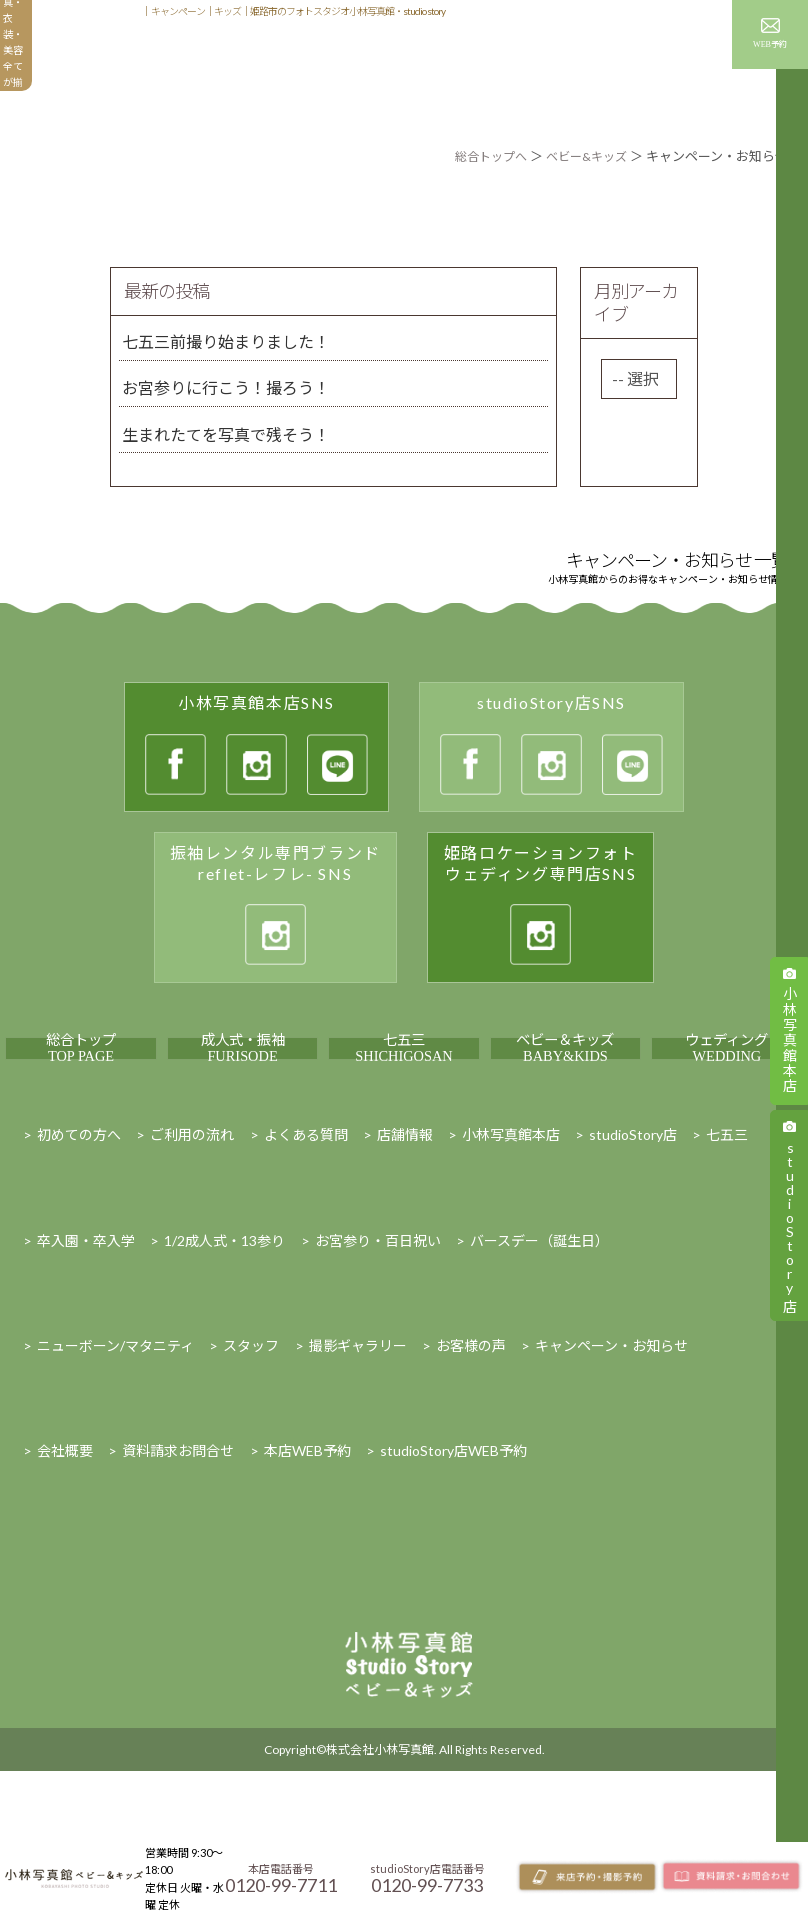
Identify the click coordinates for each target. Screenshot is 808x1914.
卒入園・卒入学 (86, 1333)
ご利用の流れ (192, 1227)
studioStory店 (633, 1227)
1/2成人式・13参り (224, 1333)
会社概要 (65, 1543)
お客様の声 (530, 65)
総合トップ (81, 1095)
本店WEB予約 (307, 1543)
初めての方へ (241, 65)
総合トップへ (482, 156)
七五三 (404, 1095)
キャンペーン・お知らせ (646, 65)
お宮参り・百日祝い (378, 1333)
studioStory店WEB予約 (453, 1543)
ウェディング (726, 1095)
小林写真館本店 (511, 1227)
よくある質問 (306, 1227)
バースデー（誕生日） (539, 1333)
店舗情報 (626, 15)
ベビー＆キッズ (565, 1095)
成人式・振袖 (243, 1095)
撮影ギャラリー (436, 65)
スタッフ (690, 15)
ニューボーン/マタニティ (115, 1438)
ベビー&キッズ (583, 156)
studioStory (789, 1224)
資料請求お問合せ (178, 1543)
